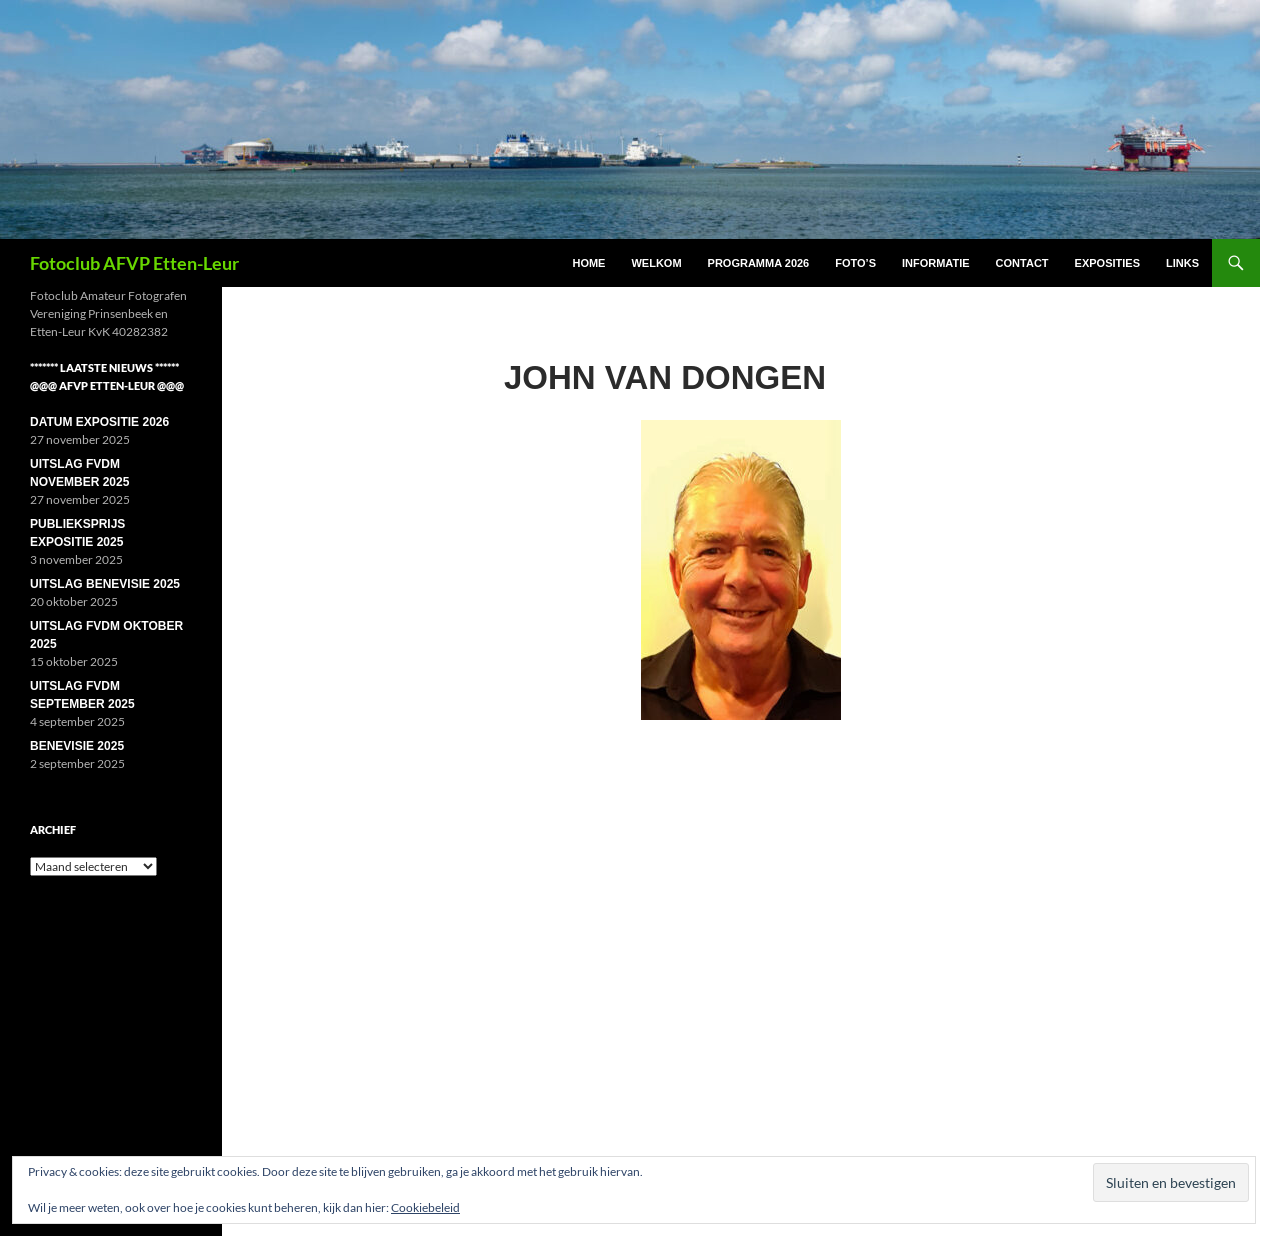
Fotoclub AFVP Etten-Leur (134, 263)
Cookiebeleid (425, 1207)
